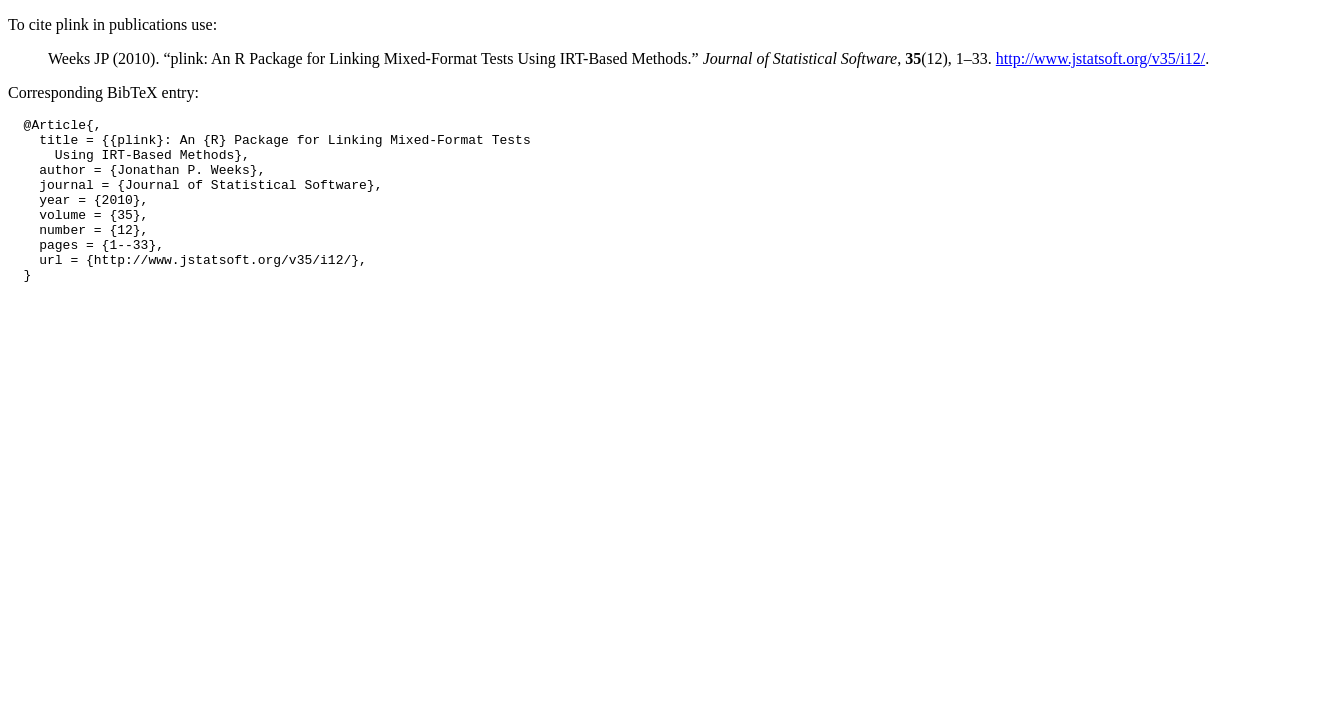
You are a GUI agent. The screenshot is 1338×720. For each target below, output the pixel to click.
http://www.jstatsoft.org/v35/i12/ (1100, 58)
